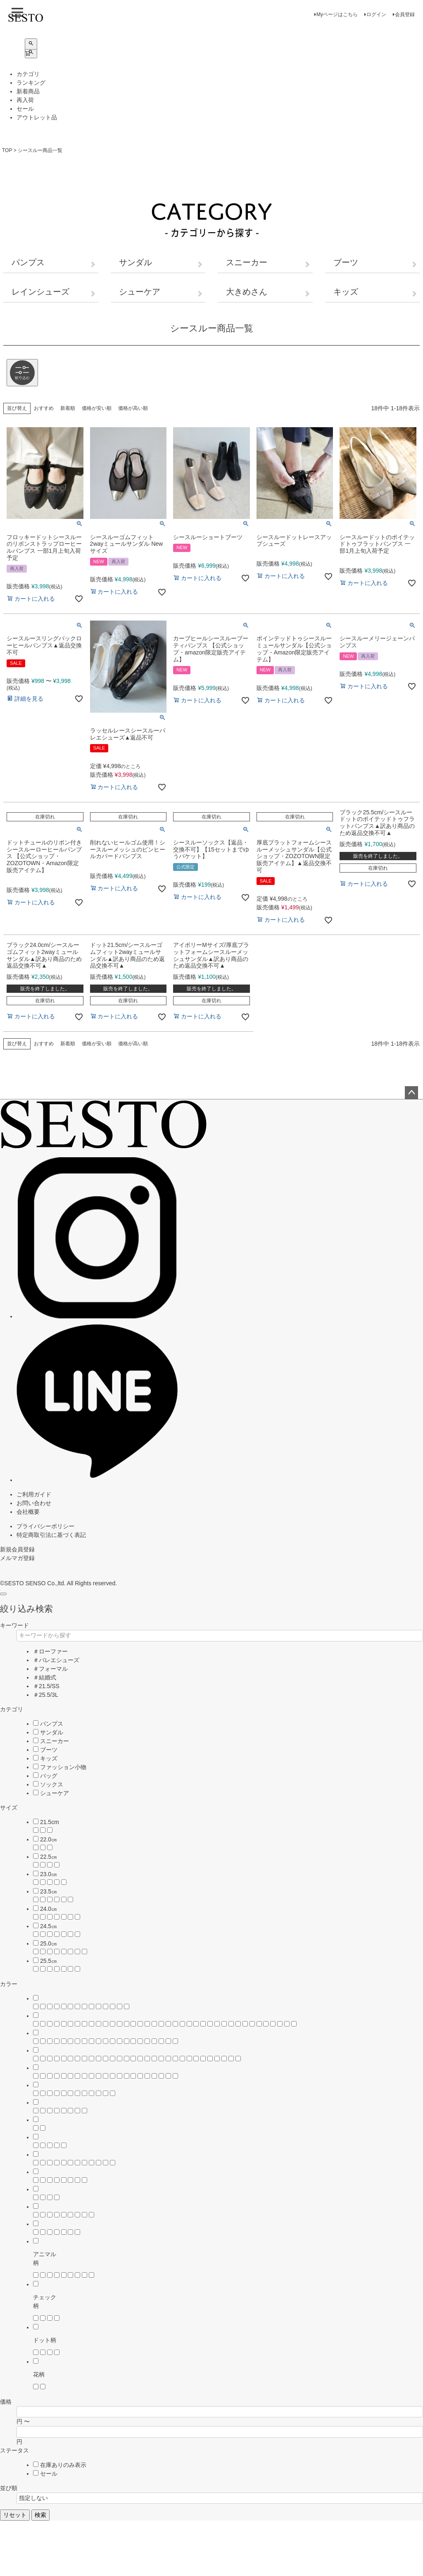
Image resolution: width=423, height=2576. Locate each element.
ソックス (51, 1784)
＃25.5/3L (45, 1694)
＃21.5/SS (46, 1686)
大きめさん (246, 291)
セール (25, 108)
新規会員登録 (17, 1549)
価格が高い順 (133, 408)
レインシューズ (40, 291)
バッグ (48, 1775)
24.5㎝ (48, 1926)
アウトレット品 (37, 117)
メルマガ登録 (17, 1558)
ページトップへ (411, 1092)
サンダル (135, 262)
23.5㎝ (48, 1891)
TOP (7, 150)
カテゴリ (28, 74)
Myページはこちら (337, 14)
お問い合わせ (34, 1503)
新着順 (67, 408)
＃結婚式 (44, 1677)
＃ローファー (50, 1651)
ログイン (376, 14)
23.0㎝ (48, 1874)
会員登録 (405, 14)
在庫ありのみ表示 (63, 2465)
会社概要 (28, 1511)
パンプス (28, 262)
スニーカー (246, 262)
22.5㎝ (48, 1856)
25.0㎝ (48, 1943)
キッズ (345, 291)
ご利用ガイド (34, 1494)
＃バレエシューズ (56, 1660)
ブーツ (345, 262)
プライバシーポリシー (45, 1526)
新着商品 (28, 91)
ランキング (31, 82)
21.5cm (49, 1822)
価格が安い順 (97, 408)
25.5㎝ (48, 1961)
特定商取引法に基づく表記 (51, 1535)
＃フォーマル (50, 1668)
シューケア (139, 291)
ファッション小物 (63, 1767)
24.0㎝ (48, 1908)
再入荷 (25, 100)
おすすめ (44, 408)
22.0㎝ (48, 1839)
